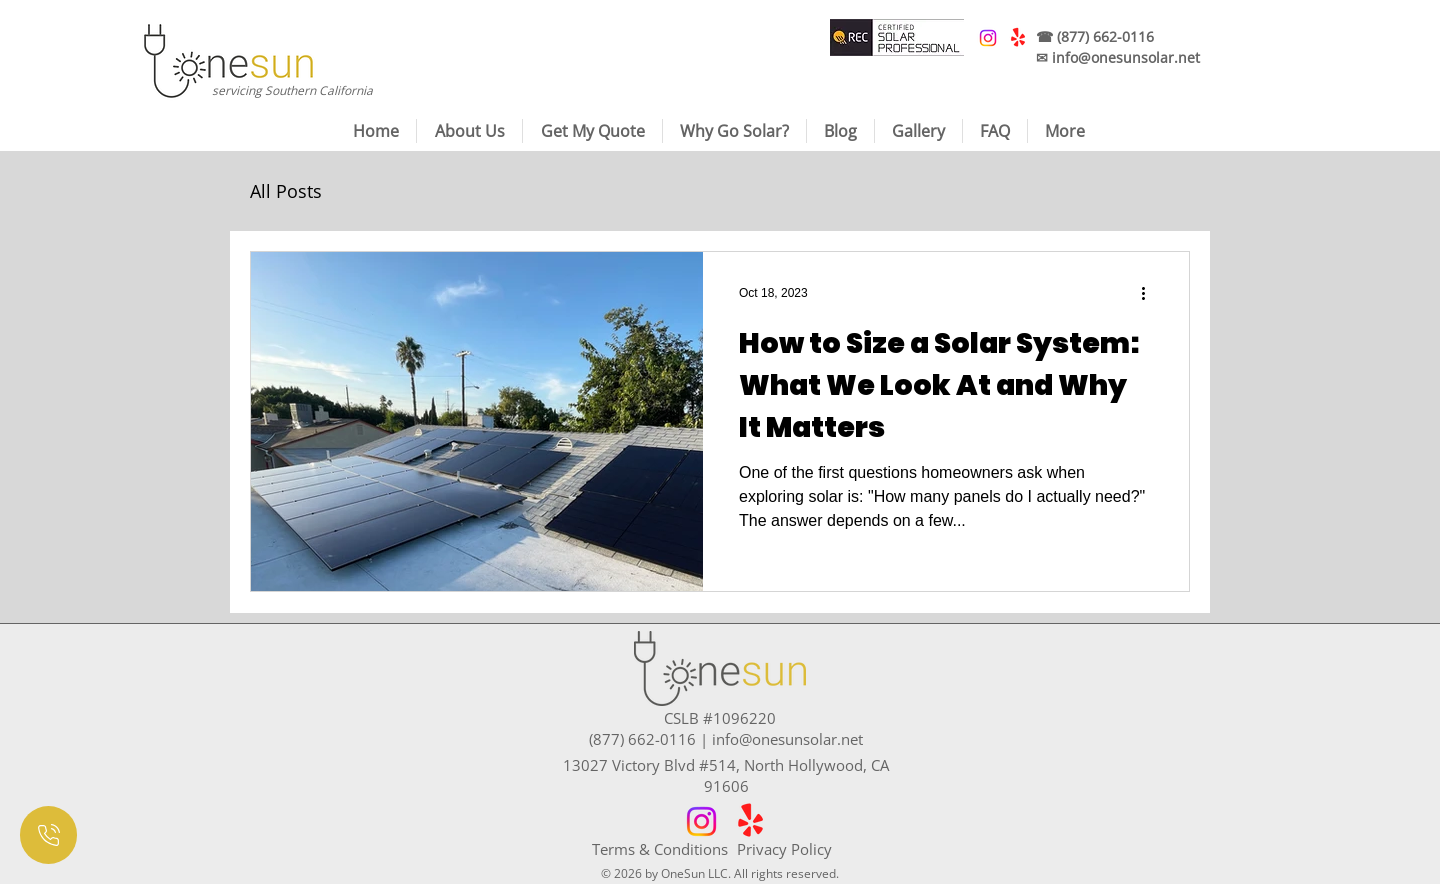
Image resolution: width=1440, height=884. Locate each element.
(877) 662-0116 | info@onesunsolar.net (726, 739)
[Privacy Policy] (809, 849)
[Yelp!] (750, 821)
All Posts (286, 191)
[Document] (48, 835)
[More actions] (1150, 293)
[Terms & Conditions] (664, 849)
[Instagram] (701, 821)
